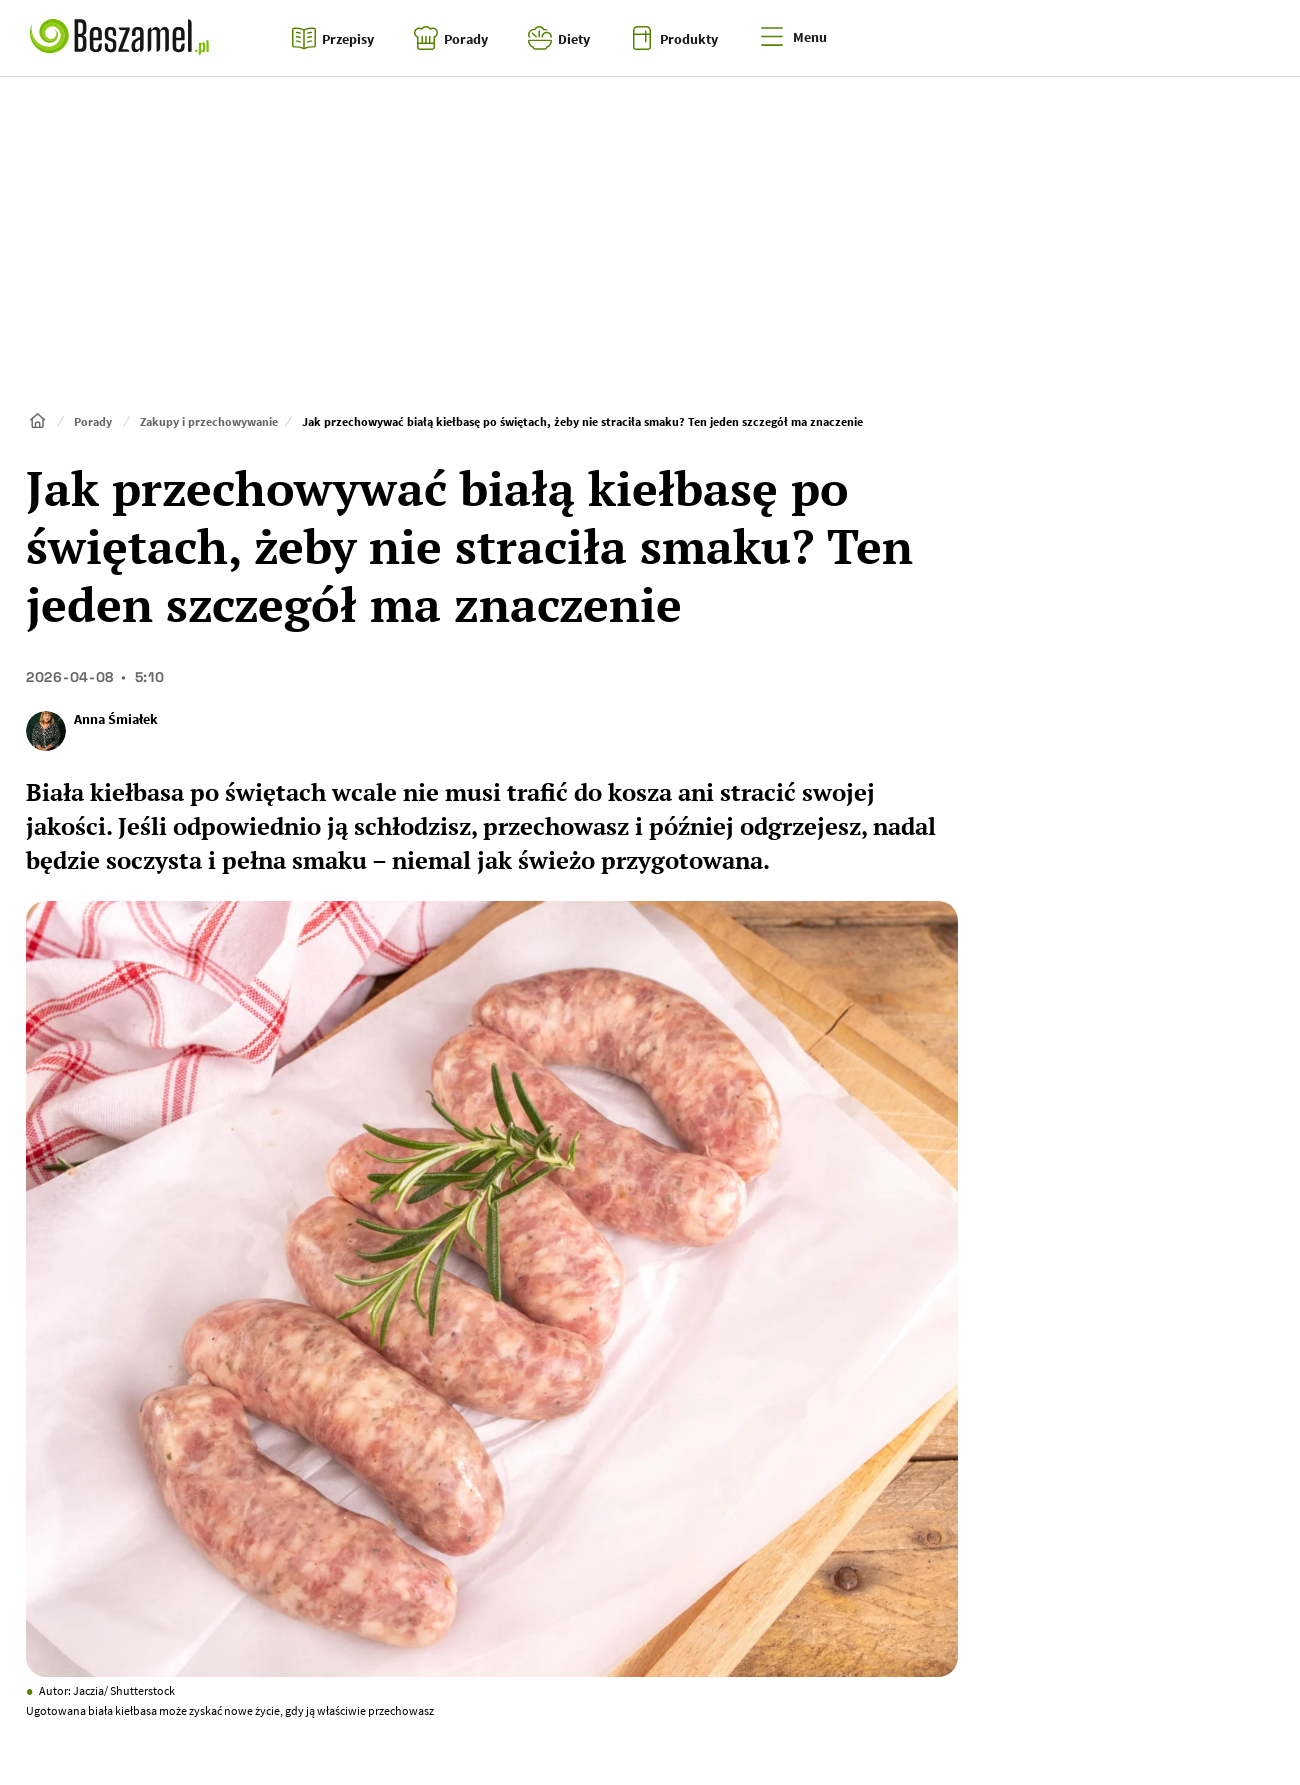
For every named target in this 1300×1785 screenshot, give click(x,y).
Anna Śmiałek (116, 719)
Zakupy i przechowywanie (209, 421)
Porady (93, 421)
